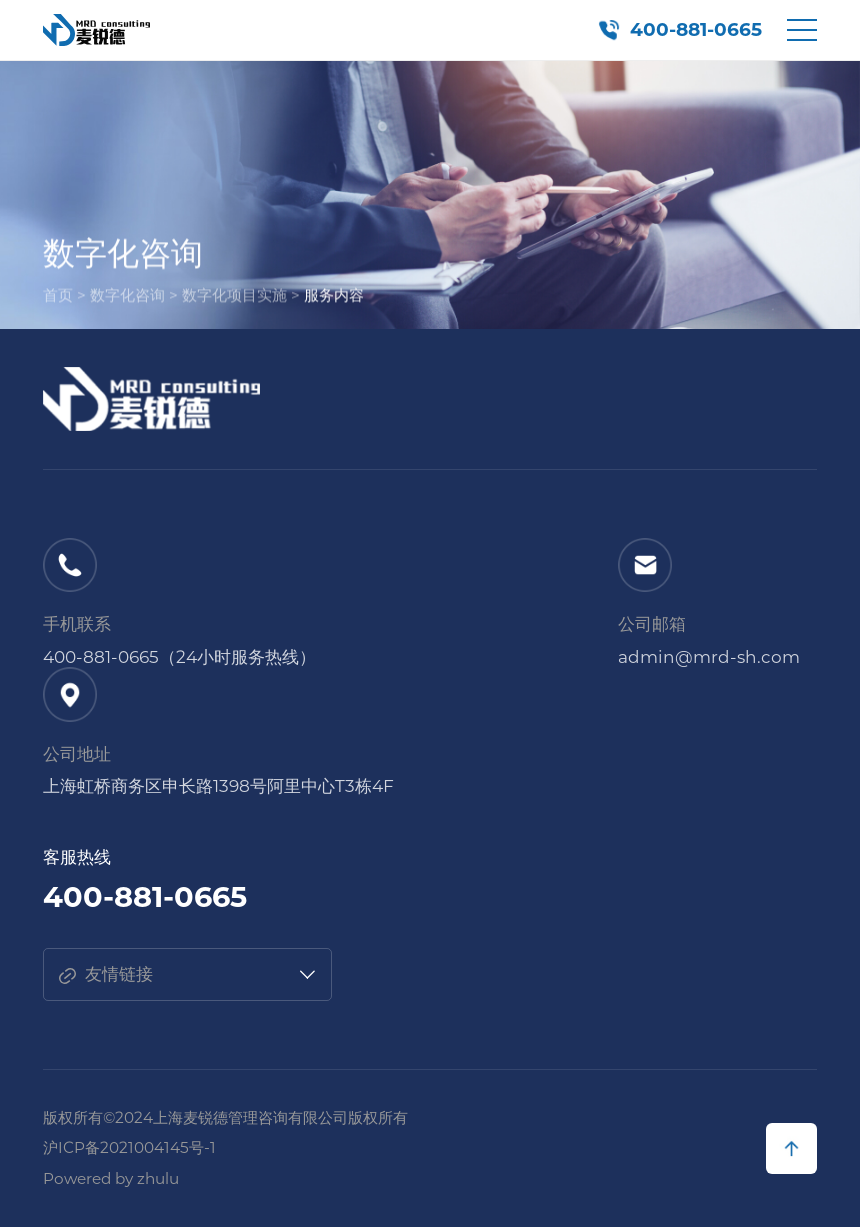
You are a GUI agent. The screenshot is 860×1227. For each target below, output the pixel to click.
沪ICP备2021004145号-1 (129, 1147)
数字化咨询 (127, 298)
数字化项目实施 (234, 298)
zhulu (158, 1178)
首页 (58, 298)
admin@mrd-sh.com (709, 657)
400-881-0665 (696, 30)
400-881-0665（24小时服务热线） (179, 657)
